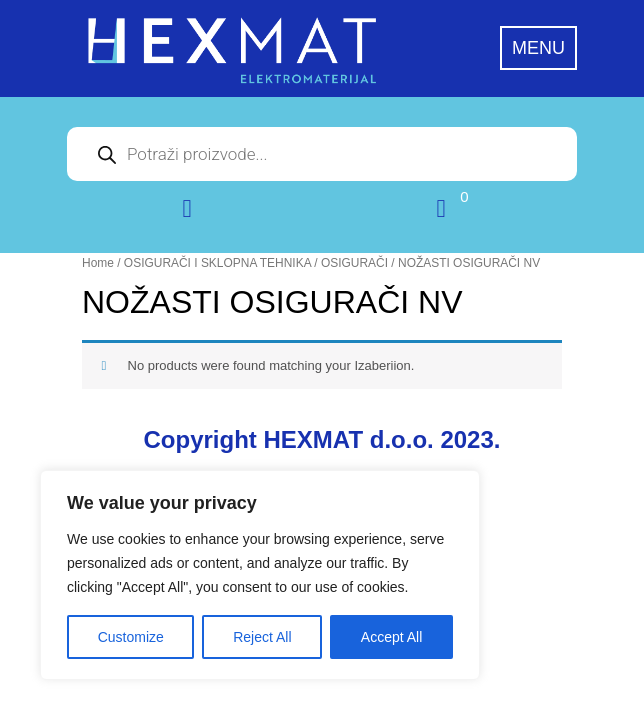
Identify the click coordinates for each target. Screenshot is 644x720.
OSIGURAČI (354, 263)
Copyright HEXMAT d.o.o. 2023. (322, 439)
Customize (131, 637)
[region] (260, 575)
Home (98, 263)
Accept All (391, 637)
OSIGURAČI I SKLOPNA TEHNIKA (217, 263)
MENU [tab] (538, 48)
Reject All (262, 637)
